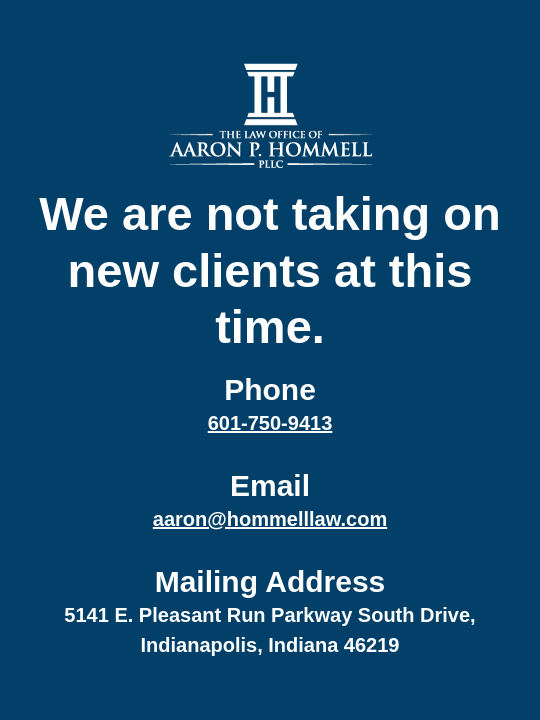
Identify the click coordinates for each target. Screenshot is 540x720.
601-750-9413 (270, 423)
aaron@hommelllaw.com (270, 519)
